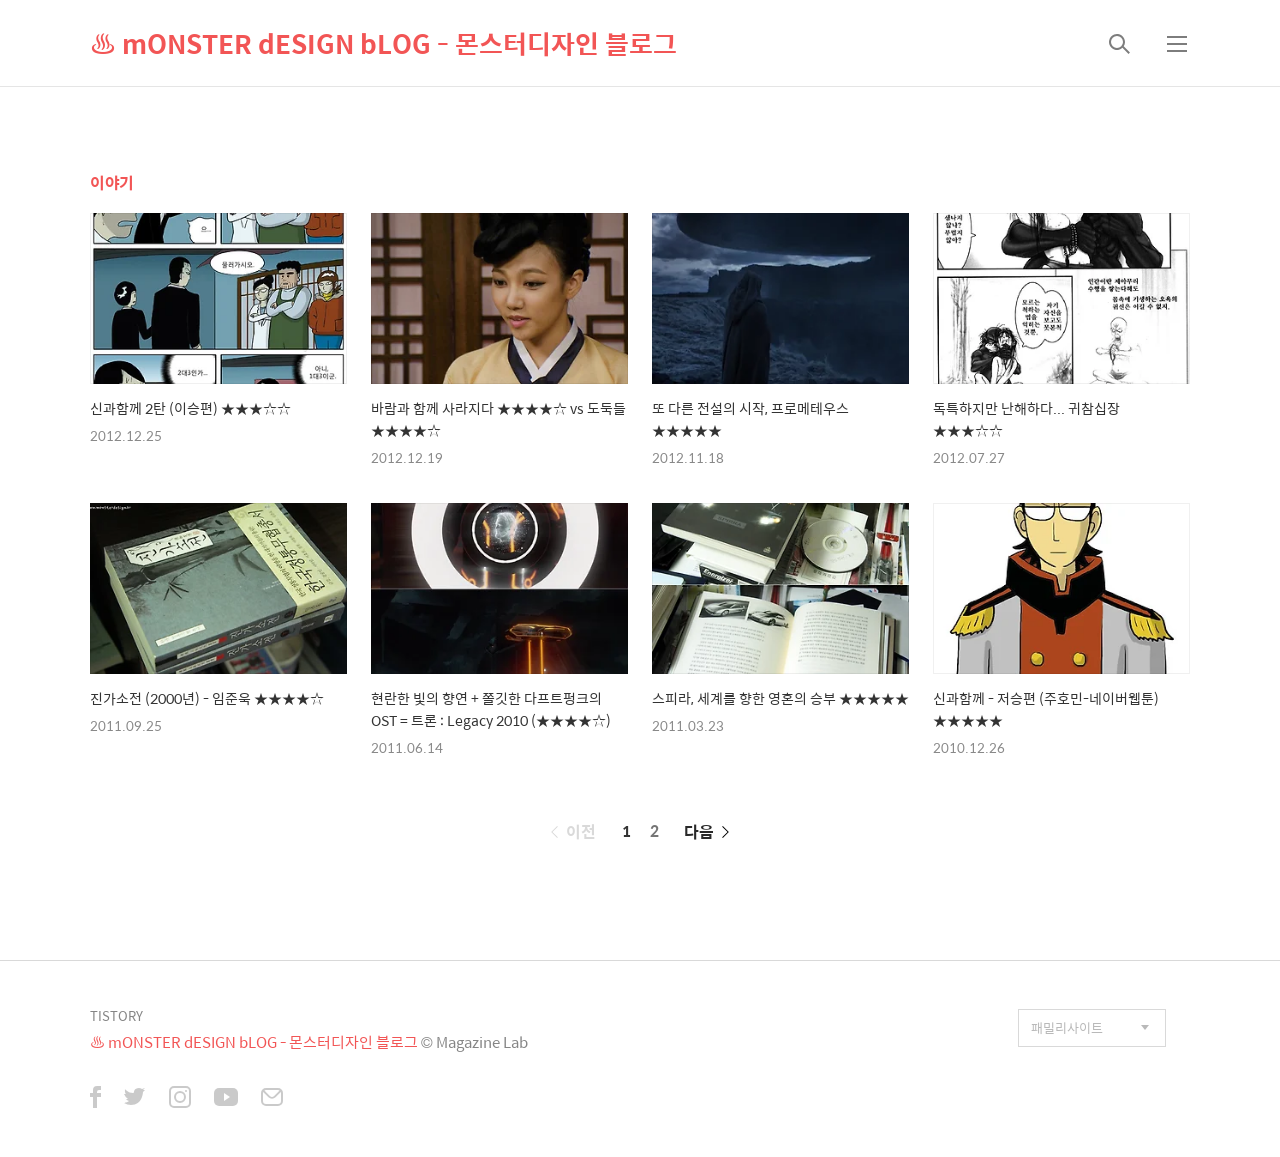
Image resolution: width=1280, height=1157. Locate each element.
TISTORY (116, 1015)
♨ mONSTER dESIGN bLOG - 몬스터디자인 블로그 (383, 43)
